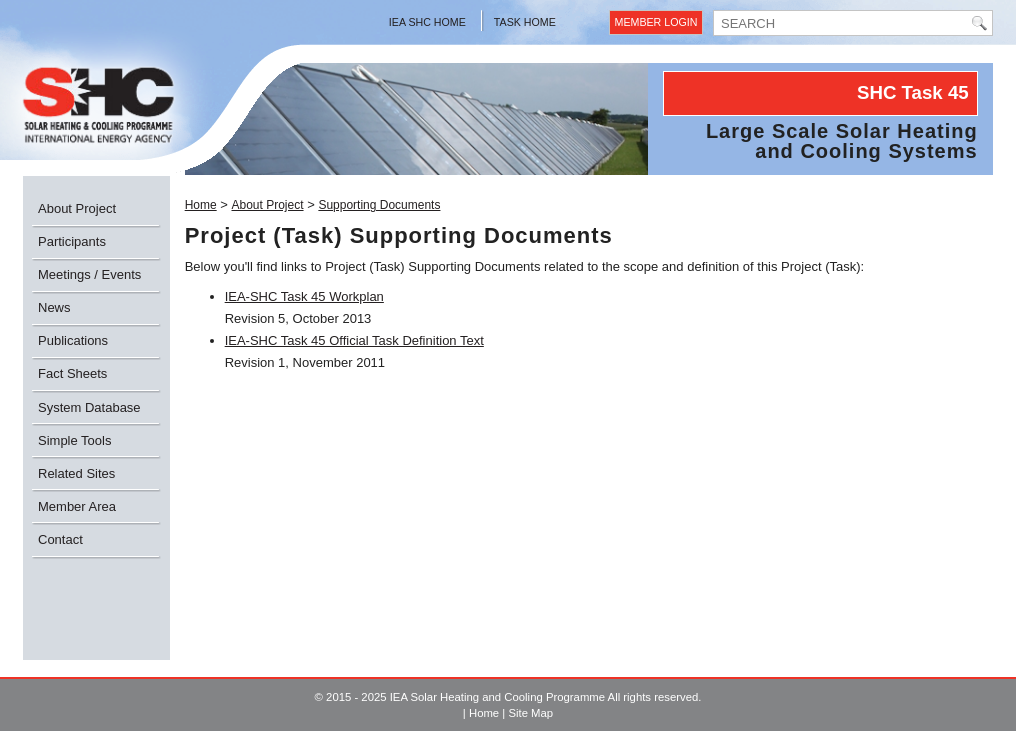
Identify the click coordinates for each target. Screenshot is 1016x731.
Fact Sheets (72, 373)
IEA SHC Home (427, 22)
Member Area (77, 506)
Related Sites (76, 473)
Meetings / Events (89, 274)
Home (201, 205)
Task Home (525, 22)
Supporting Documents (379, 205)
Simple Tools (74, 440)
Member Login (656, 22)
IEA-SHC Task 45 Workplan (304, 296)
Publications (73, 340)
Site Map (530, 713)
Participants (72, 241)
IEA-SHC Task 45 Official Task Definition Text (354, 340)
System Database (89, 407)
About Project (77, 208)
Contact (60, 539)
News (54, 307)
